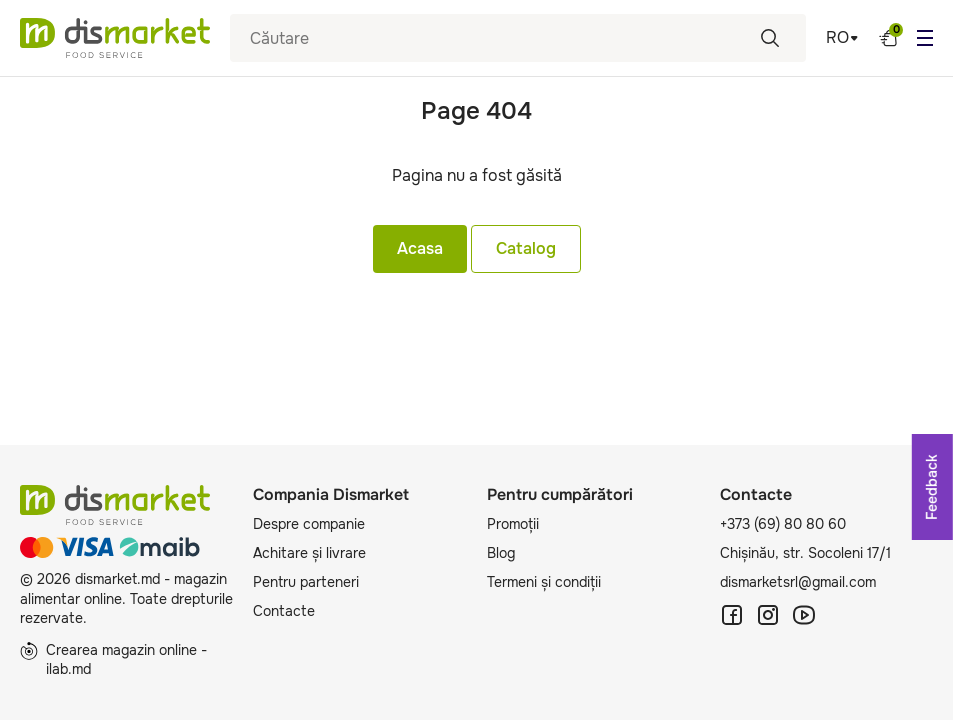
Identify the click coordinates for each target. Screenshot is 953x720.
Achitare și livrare (309, 553)
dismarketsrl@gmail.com (798, 582)
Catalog (526, 248)
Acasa (420, 248)
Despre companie (309, 524)
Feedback (932, 487)
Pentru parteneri (306, 582)
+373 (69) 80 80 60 (783, 524)
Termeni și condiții (544, 582)
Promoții (513, 524)
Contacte (284, 611)
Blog (501, 553)
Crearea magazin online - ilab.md (113, 660)
